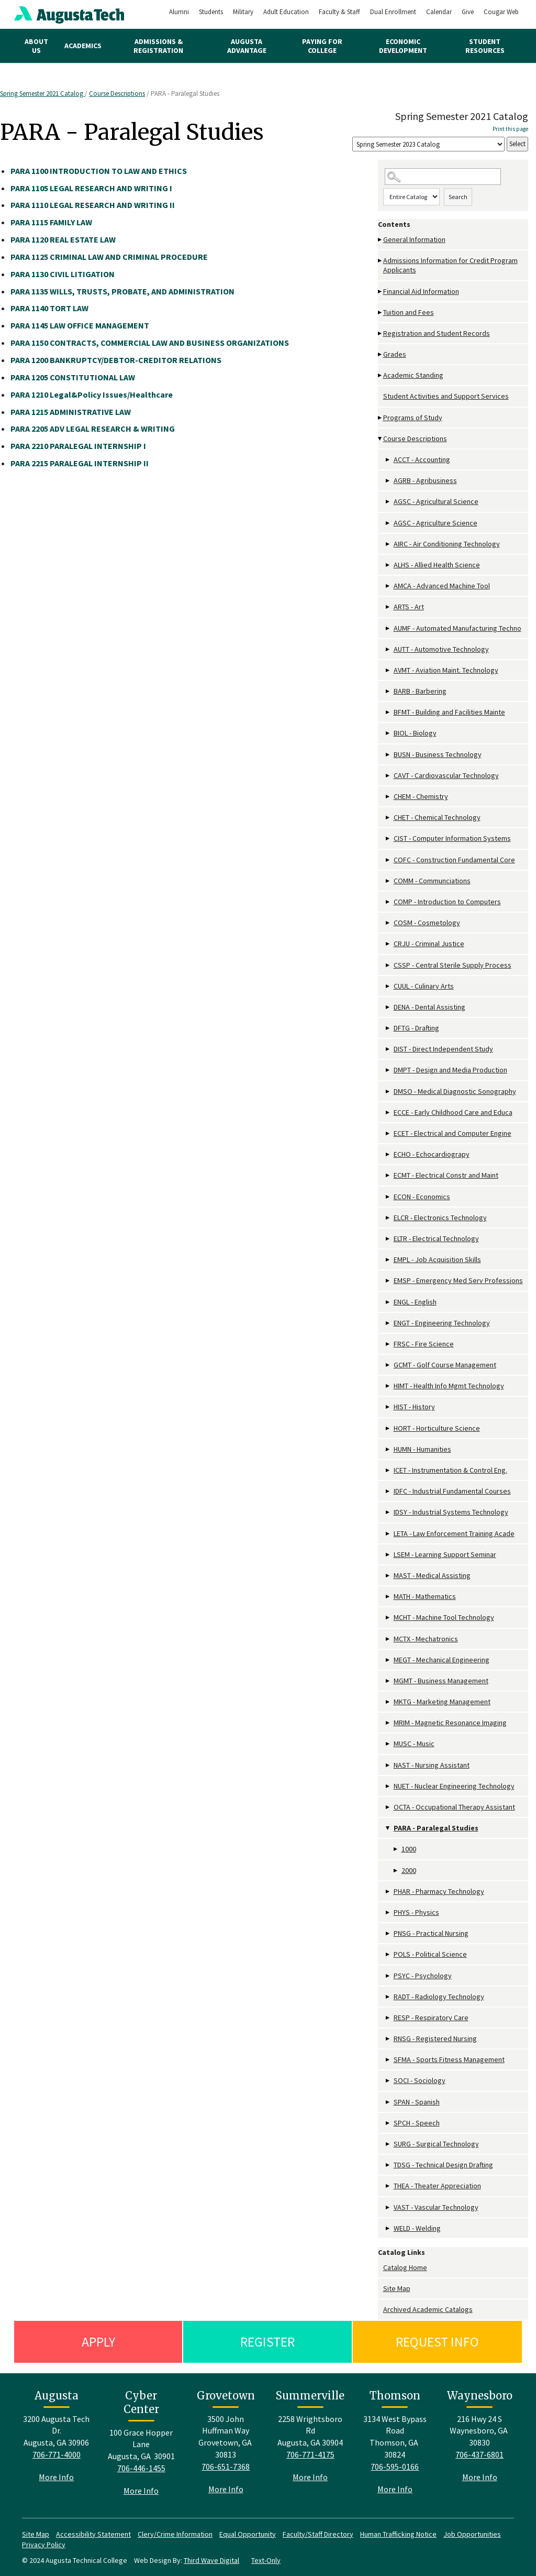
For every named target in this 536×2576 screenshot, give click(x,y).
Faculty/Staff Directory (318, 2534)
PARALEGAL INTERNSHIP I (78, 446)
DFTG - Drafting (416, 1028)
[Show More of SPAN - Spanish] (388, 2102)
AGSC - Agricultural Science (436, 501)
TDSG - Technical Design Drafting (443, 2164)
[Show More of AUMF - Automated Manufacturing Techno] (388, 628)
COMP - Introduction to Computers (447, 901)
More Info (56, 2477)
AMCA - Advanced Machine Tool (442, 585)
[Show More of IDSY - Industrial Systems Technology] (388, 1512)
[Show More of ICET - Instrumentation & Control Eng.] (388, 1470)
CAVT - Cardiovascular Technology (446, 775)
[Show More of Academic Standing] (380, 375)
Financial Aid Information (421, 291)
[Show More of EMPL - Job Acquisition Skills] (388, 1259)
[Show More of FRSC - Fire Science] (388, 1344)
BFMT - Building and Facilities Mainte (449, 712)
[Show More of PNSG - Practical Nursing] (388, 1933)
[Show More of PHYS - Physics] (388, 1912)
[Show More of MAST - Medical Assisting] (388, 1575)
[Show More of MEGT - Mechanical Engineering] (388, 1660)
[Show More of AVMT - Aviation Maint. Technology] (388, 670)
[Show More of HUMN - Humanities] (388, 1449)
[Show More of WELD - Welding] (388, 2228)
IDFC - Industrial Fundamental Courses (452, 1491)
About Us (36, 46)
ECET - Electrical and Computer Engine (452, 1133)
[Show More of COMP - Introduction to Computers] (388, 902)
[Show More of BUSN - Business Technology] (388, 754)
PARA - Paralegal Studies (436, 1828)
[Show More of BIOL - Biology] (388, 733)
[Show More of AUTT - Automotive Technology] (388, 649)
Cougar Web (501, 11)
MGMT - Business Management (441, 1680)
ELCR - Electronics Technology (440, 1217)
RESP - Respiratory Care (431, 2017)
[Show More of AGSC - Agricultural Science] (388, 501)
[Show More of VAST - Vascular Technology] (388, 2207)
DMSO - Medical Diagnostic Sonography (455, 1091)
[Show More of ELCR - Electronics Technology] (388, 1217)
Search (458, 197)
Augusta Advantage (246, 46)
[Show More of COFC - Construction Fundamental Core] (388, 860)
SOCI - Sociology (419, 2080)
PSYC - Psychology (423, 1975)
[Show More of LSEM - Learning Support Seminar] (388, 1554)
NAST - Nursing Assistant (432, 1765)
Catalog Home (405, 2267)
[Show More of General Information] (380, 239)
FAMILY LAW (51, 222)
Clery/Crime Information (175, 2534)
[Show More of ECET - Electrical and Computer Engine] (388, 1133)
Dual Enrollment (393, 11)
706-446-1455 (141, 2468)
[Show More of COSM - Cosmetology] (388, 922)
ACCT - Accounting (422, 459)
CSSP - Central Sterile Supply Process (452, 965)
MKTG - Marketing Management (442, 1701)
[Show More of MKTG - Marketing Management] (388, 1702)
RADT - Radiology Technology (439, 1996)
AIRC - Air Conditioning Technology (447, 544)
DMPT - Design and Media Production (450, 1070)
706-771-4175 (310, 2454)
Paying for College (322, 46)
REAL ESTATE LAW (63, 239)
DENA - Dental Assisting (429, 1007)
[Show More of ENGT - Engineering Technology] (388, 1323)
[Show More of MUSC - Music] (388, 1743)
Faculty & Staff (339, 11)
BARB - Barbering (420, 691)
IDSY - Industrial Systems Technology (451, 1512)
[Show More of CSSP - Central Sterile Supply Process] (388, 965)
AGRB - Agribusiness (425, 480)
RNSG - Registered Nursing (435, 2038)
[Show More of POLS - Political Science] (388, 1954)
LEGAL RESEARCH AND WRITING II (92, 205)
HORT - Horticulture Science (437, 1428)
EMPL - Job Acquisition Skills (437, 1259)
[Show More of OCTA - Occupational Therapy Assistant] (388, 1807)
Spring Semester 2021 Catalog (42, 93)
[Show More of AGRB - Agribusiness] (388, 480)
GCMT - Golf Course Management (445, 1364)
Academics (83, 45)
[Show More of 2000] (396, 1870)
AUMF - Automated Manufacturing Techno (457, 628)
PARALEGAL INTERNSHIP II (79, 463)
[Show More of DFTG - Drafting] (388, 1028)
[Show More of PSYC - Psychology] (388, 1976)
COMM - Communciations (432, 880)
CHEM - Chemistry (421, 796)
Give (468, 11)
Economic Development (403, 46)
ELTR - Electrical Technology (436, 1238)
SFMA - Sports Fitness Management (449, 2059)
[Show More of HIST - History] (388, 1407)
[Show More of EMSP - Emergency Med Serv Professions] (388, 1280)
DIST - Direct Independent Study (443, 1049)
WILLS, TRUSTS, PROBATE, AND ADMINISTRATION (122, 291)
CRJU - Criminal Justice (429, 943)
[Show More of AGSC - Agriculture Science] (388, 523)
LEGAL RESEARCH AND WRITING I (91, 188)
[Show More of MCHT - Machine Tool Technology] (388, 1617)
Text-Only (266, 2560)
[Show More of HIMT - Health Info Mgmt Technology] (388, 1386)
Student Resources (485, 46)
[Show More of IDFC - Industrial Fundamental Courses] (388, 1491)
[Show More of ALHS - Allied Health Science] (388, 565)
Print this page (510, 129)
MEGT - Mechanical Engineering (441, 1659)
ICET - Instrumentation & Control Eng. (450, 1470)
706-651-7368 (226, 2466)
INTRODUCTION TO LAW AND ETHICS (98, 171)
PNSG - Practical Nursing (431, 1933)
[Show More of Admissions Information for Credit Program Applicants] (380, 260)
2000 (408, 1870)
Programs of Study (412, 417)
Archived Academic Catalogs (428, 2309)
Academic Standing (413, 375)
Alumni (179, 11)
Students (211, 11)
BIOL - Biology (415, 733)
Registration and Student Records (436, 333)
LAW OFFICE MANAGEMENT (79, 325)
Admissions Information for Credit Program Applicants (450, 265)
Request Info (437, 2341)
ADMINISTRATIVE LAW (70, 412)
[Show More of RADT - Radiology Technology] (388, 1996)
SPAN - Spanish (417, 2102)
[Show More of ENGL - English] (388, 1302)
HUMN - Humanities (422, 1449)
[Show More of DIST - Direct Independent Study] (388, 1049)
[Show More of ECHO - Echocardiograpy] (388, 1154)
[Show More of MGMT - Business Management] (388, 1681)
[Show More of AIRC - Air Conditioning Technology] (388, 544)
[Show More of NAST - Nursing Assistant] (388, 1765)
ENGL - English (415, 1302)
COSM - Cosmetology (427, 922)
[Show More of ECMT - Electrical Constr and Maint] (388, 1175)
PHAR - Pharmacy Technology (439, 1891)
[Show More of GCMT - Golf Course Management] (388, 1365)
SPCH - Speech (417, 2123)
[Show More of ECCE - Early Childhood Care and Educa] (388, 1112)
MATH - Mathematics (425, 1596)
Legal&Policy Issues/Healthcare (91, 394)
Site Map (396, 2288)
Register (267, 2341)
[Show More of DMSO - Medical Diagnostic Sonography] (388, 1091)
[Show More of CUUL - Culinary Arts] (388, 986)
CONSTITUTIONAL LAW (72, 377)
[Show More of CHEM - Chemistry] (388, 796)
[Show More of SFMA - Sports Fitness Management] (388, 2059)
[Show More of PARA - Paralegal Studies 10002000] (388, 1828)
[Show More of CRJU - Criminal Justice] (388, 943)
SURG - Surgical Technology (436, 2144)
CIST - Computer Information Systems (452, 838)
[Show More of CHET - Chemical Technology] (388, 817)
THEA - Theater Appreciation (437, 2185)
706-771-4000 (56, 2454)
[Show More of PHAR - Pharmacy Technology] (388, 1891)
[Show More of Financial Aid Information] (380, 291)
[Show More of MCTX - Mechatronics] (388, 1639)
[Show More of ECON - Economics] (388, 1196)
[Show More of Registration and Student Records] (380, 333)
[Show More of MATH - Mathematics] (388, 1596)
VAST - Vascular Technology (436, 2207)
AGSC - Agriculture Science (435, 523)
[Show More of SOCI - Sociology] (388, 2080)
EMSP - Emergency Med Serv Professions (458, 1280)
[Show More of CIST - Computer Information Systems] (388, 838)
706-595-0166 (395, 2466)
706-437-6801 (479, 2454)
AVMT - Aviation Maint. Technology (446, 670)
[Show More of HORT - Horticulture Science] (388, 1428)
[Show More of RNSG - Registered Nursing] (388, 2038)
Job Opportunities (472, 2534)
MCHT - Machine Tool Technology (444, 1617)
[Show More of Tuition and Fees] (380, 312)
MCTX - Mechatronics (426, 1638)
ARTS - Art (409, 606)
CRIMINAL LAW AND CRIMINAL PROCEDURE (109, 256)
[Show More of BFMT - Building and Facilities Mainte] (388, 712)
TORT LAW (49, 308)
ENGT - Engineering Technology (442, 1323)
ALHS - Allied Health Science (437, 564)
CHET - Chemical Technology (437, 817)
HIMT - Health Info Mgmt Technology (449, 1385)
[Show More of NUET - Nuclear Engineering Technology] (388, 1786)
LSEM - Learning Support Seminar (445, 1554)
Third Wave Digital (211, 2560)
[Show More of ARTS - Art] (388, 607)
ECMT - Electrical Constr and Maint (446, 1175)
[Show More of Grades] (380, 354)
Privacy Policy (43, 2544)
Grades (394, 354)
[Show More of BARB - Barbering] (388, 691)
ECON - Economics (422, 1196)
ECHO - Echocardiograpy (432, 1154)
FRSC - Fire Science (424, 1344)
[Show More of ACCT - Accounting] (388, 459)
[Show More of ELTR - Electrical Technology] (388, 1238)
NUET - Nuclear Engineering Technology (454, 1786)
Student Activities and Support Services (446, 396)
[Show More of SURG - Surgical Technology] (388, 2144)
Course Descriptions (117, 93)
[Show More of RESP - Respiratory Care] (388, 2017)
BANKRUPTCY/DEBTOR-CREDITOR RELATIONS (115, 360)
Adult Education (286, 11)
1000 (408, 1849)
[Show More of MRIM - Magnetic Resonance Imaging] (388, 1722)
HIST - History (414, 1406)
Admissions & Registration (158, 46)
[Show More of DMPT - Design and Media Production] (388, 1070)
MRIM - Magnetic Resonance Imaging (450, 1722)
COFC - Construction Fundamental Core (454, 859)
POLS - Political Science (430, 1954)
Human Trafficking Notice (398, 2534)
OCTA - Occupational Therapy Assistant (454, 1807)
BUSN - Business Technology (438, 754)
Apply (98, 2341)
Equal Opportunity (247, 2534)
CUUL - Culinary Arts (424, 986)
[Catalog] (428, 144)
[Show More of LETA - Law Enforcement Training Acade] (388, 1533)
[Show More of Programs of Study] (380, 417)
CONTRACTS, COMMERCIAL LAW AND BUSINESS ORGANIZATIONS (149, 342)
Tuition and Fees (408, 312)
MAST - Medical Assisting (432, 1575)
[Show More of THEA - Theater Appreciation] (388, 2186)
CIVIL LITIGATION (62, 274)
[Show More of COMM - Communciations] (388, 881)
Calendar (439, 11)
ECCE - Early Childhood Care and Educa (453, 1112)
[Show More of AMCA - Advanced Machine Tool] (388, 586)
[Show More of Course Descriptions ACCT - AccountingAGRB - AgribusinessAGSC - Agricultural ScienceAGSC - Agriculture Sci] (380, 438)
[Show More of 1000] (396, 1849)
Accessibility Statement (93, 2534)
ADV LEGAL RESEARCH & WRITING (92, 428)
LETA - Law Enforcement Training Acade (454, 1533)
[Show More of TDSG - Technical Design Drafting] (388, 2165)
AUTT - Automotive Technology (441, 649)
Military (243, 11)
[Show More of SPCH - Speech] (388, 2123)
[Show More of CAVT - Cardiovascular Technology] (388, 775)
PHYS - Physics (416, 1912)
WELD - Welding (417, 2228)
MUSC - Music (414, 1743)
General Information (414, 239)
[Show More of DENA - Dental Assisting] (388, 1007)
